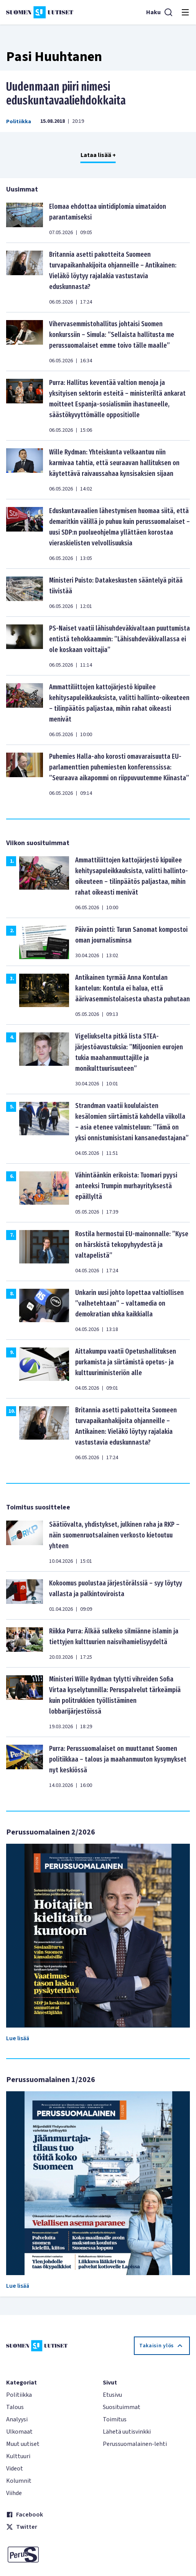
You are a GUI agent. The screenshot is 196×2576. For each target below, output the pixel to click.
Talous (15, 2407)
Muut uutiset (23, 2444)
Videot (14, 2468)
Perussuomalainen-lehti (135, 2444)
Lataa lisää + (98, 155)
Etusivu (112, 2395)
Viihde (14, 2493)
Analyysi (17, 2419)
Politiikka (18, 121)
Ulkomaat (19, 2431)
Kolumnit (18, 2481)
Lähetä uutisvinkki (127, 2431)
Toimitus (115, 2419)
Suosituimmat (121, 2407)
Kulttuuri (18, 2456)
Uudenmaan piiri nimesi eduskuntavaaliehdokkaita (66, 93)
